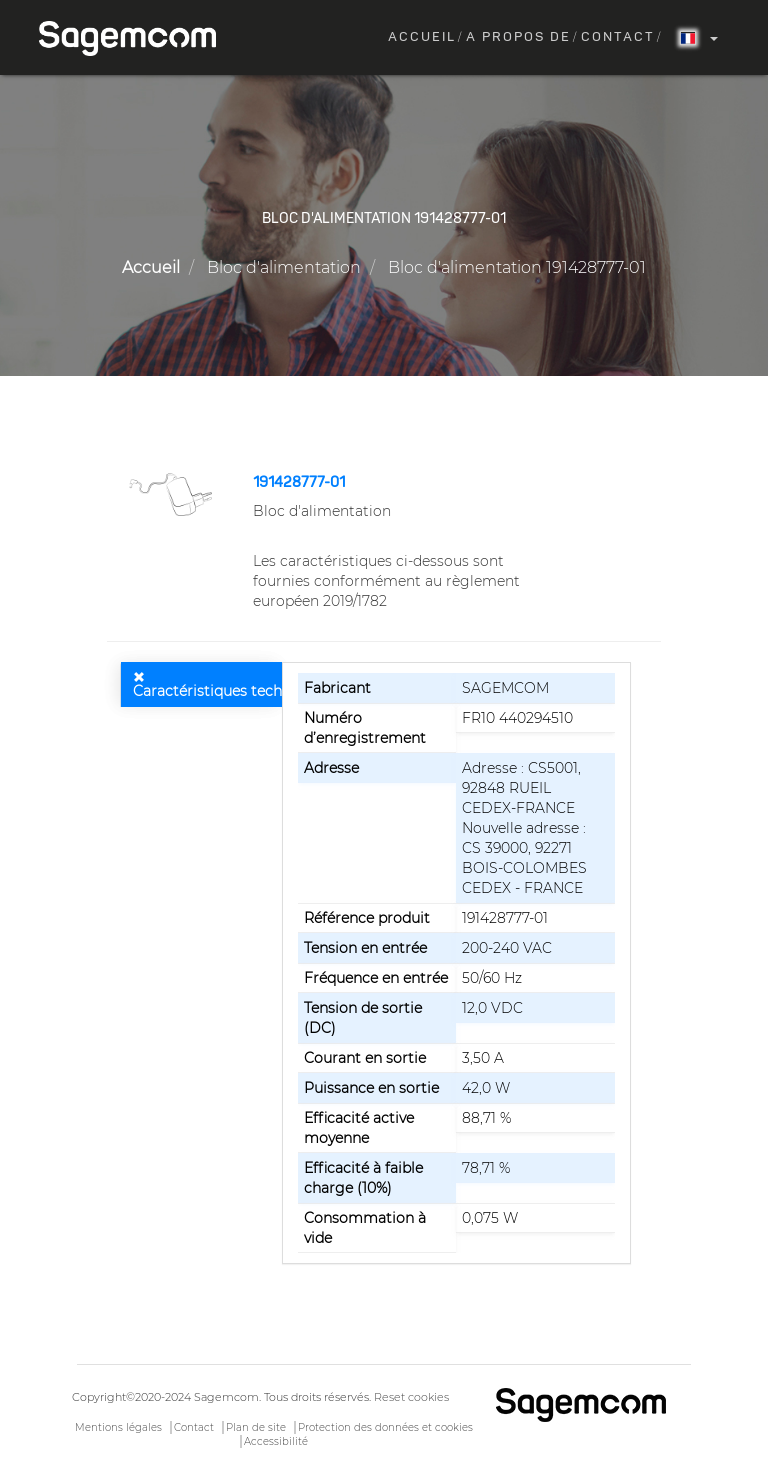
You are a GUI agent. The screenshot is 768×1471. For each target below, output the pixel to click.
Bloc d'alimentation (284, 267)
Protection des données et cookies (385, 1427)
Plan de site (256, 1427)
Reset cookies (411, 1397)
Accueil (422, 37)
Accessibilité (276, 1441)
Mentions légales (118, 1427)
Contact (618, 37)
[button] (172, 493)
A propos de (518, 37)
